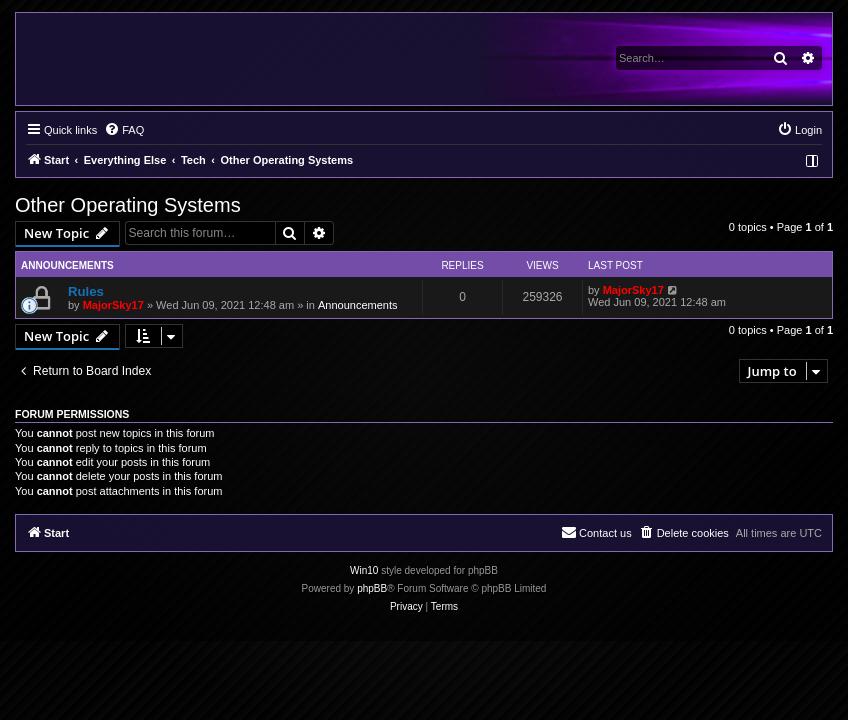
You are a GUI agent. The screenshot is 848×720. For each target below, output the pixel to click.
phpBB (372, 588)
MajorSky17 (113, 305)
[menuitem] (124, 130)
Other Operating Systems (128, 205)
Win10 (364, 570)
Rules (86, 291)
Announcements (358, 305)
